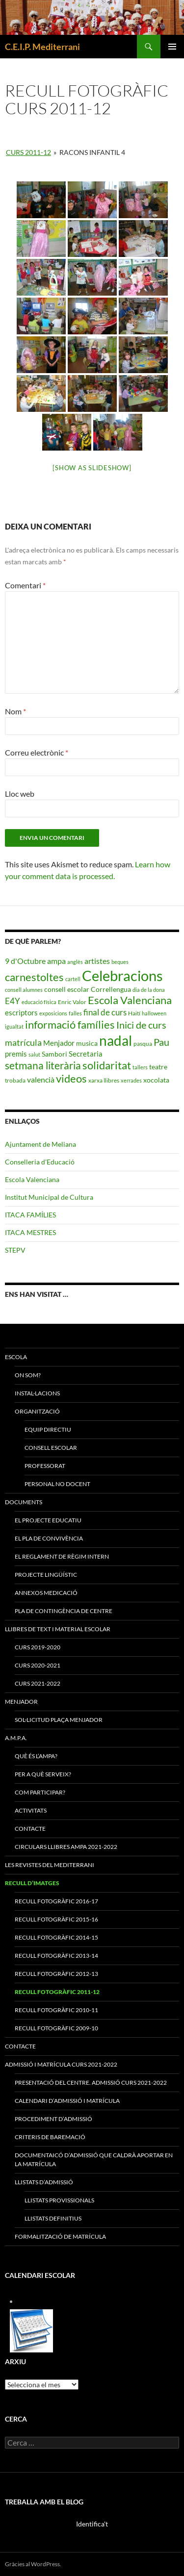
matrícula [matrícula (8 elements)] (23, 1042)
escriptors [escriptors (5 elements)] (21, 1012)
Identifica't (92, 2524)
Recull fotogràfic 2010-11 (56, 2010)
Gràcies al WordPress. (33, 2564)
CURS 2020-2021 (37, 1665)
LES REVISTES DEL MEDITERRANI (49, 1865)
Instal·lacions (37, 1393)
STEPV (15, 1250)
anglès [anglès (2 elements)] (75, 962)
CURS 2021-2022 (37, 1683)
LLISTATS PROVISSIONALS (59, 2200)
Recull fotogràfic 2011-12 (57, 1991)
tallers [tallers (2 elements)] (140, 1067)
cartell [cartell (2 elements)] (72, 979)
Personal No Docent (57, 1484)
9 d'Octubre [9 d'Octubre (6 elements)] (25, 960)
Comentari (25, 585)
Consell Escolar (51, 1447)
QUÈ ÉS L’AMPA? (36, 1756)
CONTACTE (30, 1828)
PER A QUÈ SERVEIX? (43, 1774)
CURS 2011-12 (28, 152)
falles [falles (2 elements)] (75, 1013)
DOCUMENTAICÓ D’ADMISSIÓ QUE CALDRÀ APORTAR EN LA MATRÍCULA (94, 2159)
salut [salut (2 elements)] (34, 1054)
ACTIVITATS (31, 1810)
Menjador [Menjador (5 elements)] (59, 1042)
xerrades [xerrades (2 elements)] (131, 1080)
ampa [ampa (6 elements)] (56, 960)
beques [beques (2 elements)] (120, 962)
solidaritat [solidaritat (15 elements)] (106, 1065)
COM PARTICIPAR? (40, 1792)
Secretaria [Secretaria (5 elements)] (86, 1053)
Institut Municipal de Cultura (49, 1197)
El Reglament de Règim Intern (62, 1556)
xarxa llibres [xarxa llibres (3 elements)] (103, 1080)
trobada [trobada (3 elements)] (15, 1080)
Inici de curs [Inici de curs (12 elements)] (141, 1025)
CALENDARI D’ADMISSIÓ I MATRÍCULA (67, 2100)
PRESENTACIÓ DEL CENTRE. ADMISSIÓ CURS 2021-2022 (91, 2082)
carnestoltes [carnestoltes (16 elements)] (34, 977)
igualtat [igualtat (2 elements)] (14, 1026)
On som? (28, 1375)
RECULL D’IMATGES (32, 1883)
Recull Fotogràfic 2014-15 (56, 1937)
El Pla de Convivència (49, 1538)
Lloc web (19, 793)
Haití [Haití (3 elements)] (134, 1013)
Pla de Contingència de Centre (63, 1611)
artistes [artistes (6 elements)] (97, 960)
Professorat (45, 1465)
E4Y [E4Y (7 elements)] (12, 1001)
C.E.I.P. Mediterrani (42, 46)
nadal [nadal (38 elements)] (115, 1041)
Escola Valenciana (32, 1179)
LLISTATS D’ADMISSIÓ (44, 2182)
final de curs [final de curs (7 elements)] (105, 1012)
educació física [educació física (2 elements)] (39, 1002)
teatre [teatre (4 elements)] (158, 1066)
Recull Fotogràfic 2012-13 (56, 1973)
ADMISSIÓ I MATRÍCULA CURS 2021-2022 (61, 2064)
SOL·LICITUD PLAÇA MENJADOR (59, 1719)
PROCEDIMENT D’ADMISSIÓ (53, 2118)
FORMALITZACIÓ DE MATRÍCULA (60, 2236)
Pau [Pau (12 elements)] (161, 1042)
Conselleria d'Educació (40, 1162)
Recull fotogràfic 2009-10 (56, 2028)
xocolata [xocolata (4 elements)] (156, 1080)
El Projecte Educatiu (48, 1520)
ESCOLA (16, 1357)
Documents (23, 1502)
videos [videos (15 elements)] (71, 1078)
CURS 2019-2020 (37, 1647)
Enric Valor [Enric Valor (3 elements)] (72, 1002)
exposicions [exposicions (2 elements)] (53, 1013)
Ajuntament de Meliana (40, 1144)
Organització (37, 1411)
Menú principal (172, 46)
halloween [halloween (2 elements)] (154, 1013)
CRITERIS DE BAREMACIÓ (50, 2137)
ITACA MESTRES (30, 1232)
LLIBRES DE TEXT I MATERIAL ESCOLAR (57, 1629)
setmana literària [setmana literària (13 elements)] (43, 1065)
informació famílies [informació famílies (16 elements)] (70, 1024)
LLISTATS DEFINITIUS (53, 2218)
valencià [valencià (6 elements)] (40, 1079)
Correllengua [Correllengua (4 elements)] (111, 989)
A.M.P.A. (16, 1738)
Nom (15, 711)
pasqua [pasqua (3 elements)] (142, 1043)
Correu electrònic (36, 752)
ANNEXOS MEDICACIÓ (46, 1592)
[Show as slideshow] (92, 468)
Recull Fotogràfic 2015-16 (56, 1919)
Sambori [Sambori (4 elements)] (54, 1054)
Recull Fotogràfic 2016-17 (56, 1901)
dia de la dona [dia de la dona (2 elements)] (148, 989)
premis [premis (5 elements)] (16, 1053)
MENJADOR (21, 1701)
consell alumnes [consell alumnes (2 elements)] (24, 989)
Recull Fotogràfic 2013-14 (56, 1955)
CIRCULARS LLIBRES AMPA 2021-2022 (66, 1846)
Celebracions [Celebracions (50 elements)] (122, 975)
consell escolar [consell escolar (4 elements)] (66, 989)
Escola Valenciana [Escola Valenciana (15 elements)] (130, 1000)
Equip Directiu (48, 1429)
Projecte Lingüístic (46, 1574)
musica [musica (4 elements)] (87, 1043)
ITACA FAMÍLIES (30, 1215)
